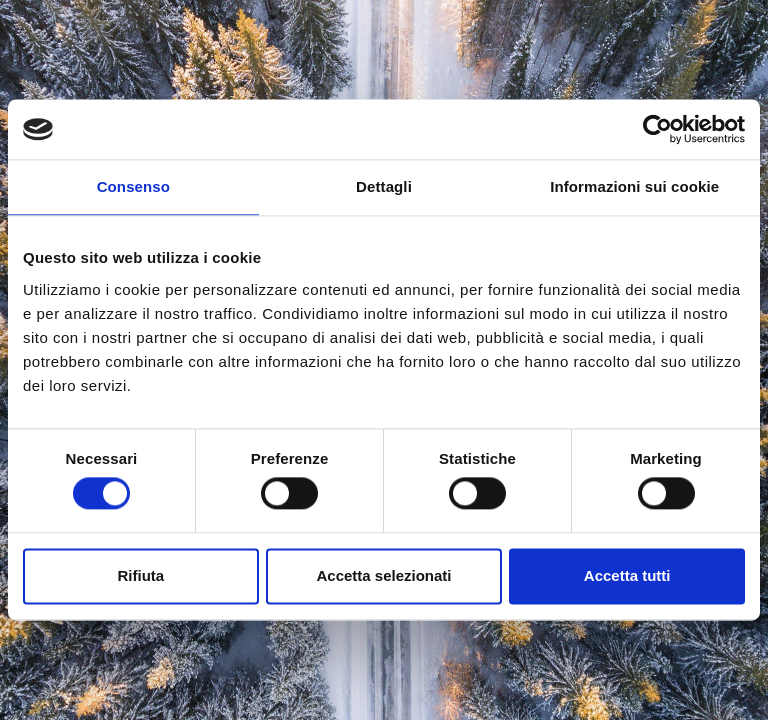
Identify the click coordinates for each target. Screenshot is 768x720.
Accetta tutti (627, 575)
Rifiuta (140, 575)
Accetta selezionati (383, 575)
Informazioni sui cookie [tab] (634, 186)
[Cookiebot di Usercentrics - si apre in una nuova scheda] (657, 129)
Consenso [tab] (133, 186)
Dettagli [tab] (384, 186)
